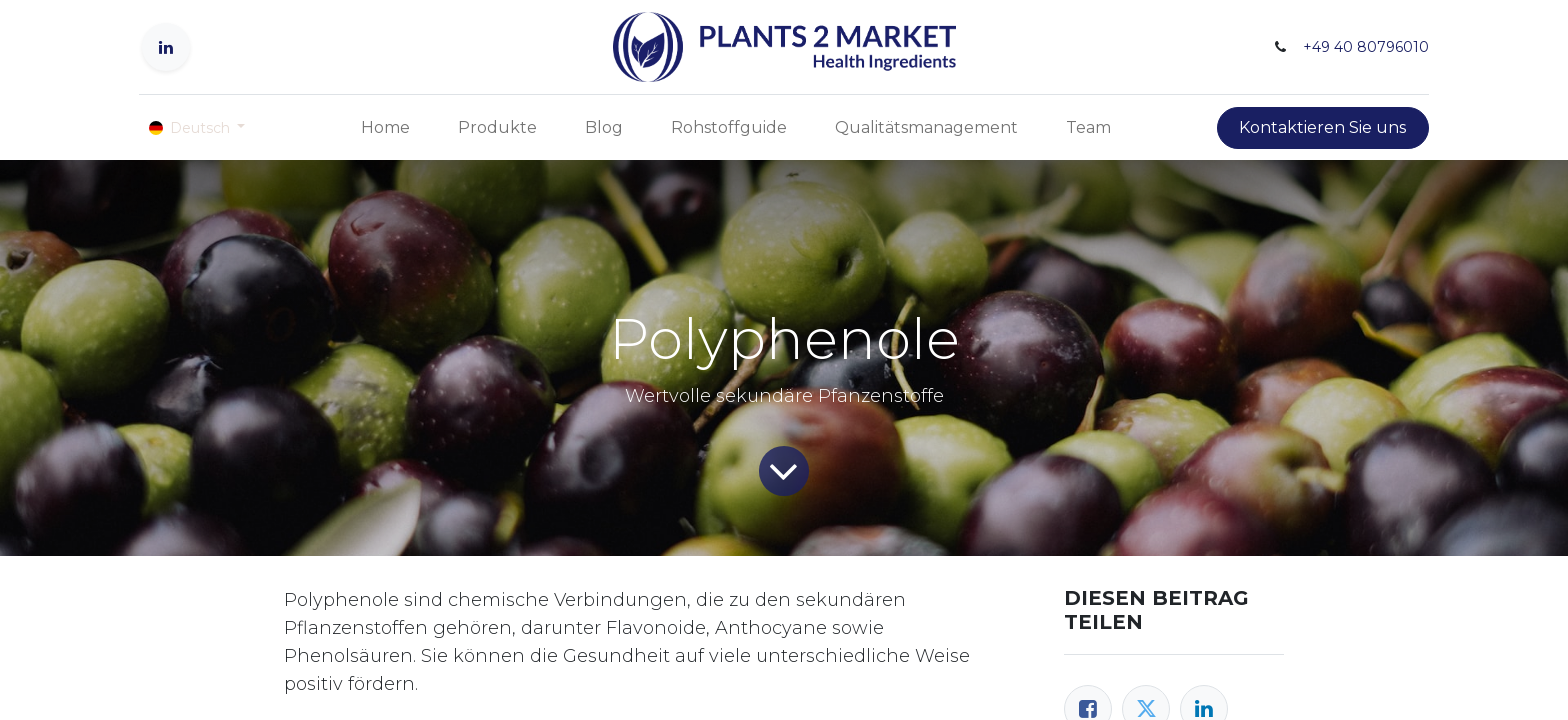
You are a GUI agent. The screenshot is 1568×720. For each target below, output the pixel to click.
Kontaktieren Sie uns (1322, 127)
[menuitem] (385, 128)
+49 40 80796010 (1366, 47)
